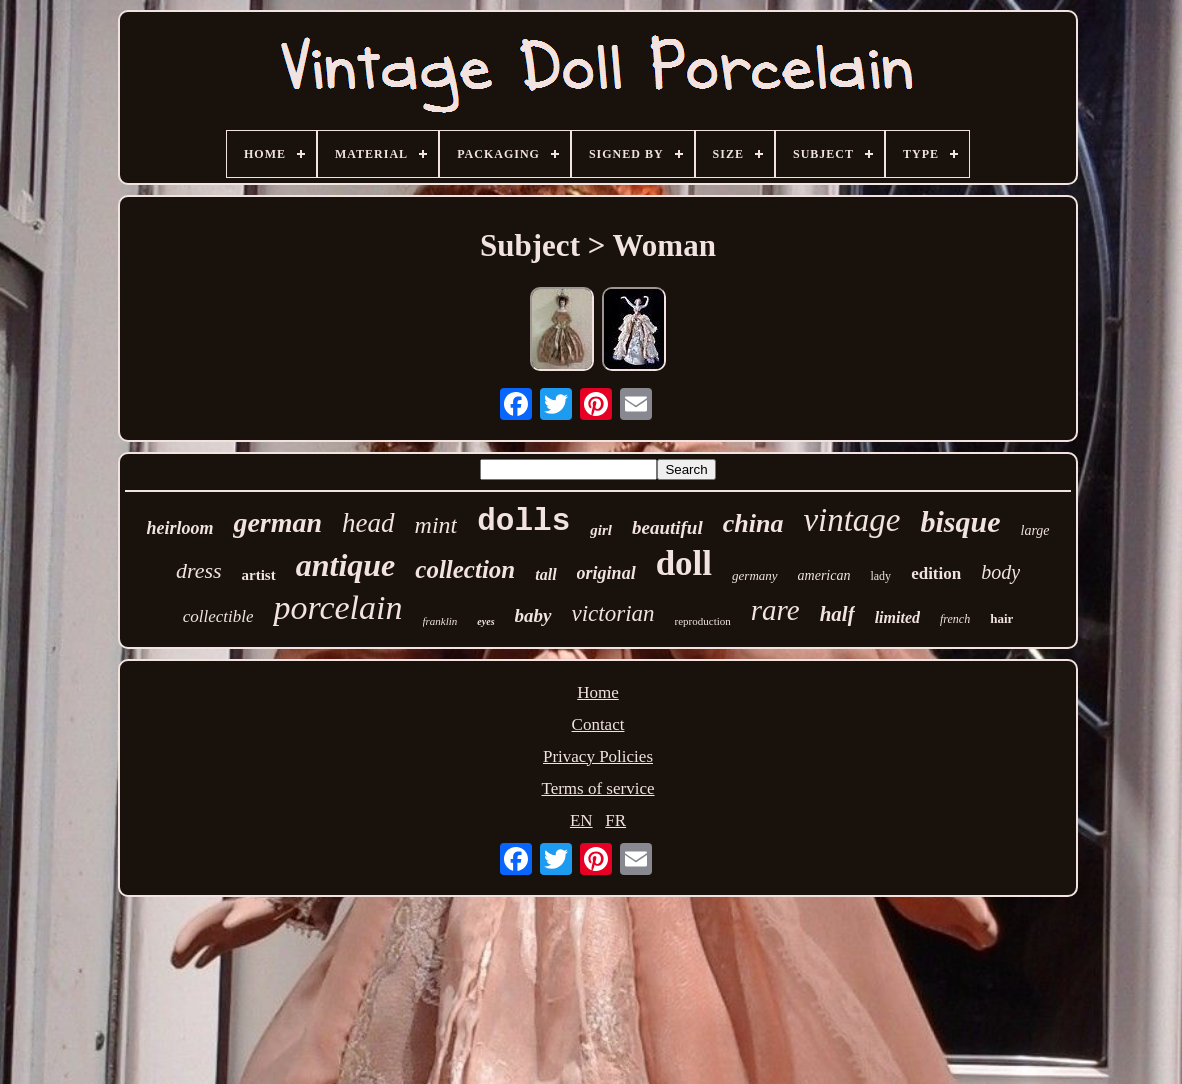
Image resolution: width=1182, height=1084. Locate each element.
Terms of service (597, 788)
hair (1001, 618)
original (606, 573)
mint (436, 525)
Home (598, 692)
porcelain (337, 607)
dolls (523, 521)
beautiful (667, 527)
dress (199, 570)
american (824, 575)
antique (346, 565)
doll (684, 563)
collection (465, 569)
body (1000, 572)
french (955, 619)
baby (533, 615)
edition (936, 573)
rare (775, 610)
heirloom (179, 528)
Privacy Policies (598, 756)
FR (615, 820)
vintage (851, 520)
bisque (961, 521)
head (368, 523)
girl (601, 530)
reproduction (703, 621)
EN (581, 820)
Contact (598, 724)
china (753, 523)
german (277, 522)
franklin (440, 621)
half (837, 614)
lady (880, 576)
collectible (218, 616)
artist (259, 575)
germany (755, 575)
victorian (613, 613)
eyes (485, 621)
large (1035, 530)
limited (897, 617)
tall (545, 574)
